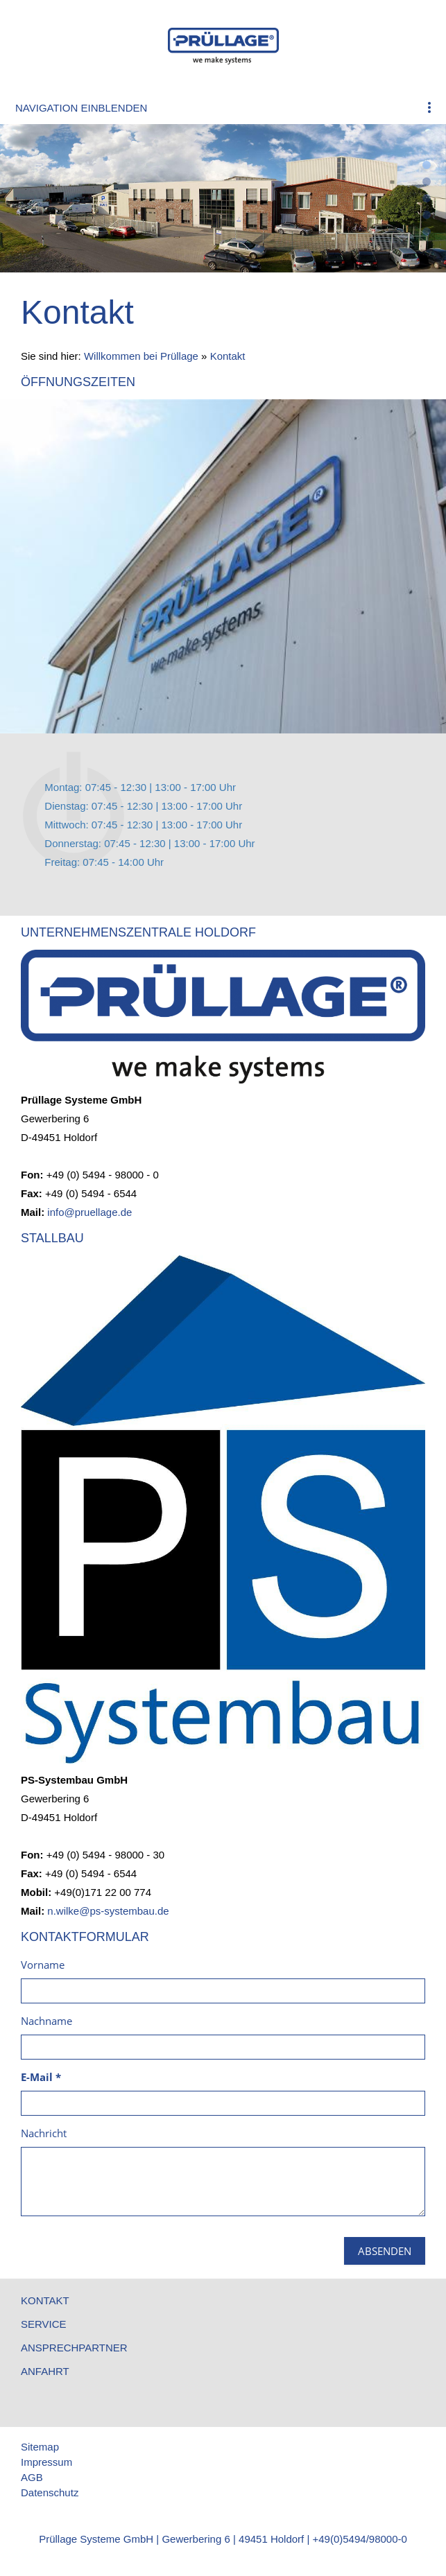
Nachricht (44, 2133)
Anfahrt (45, 2371)
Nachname (46, 2021)
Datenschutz (49, 2492)
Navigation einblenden (81, 108)
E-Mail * (41, 2077)
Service (44, 2324)
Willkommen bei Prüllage (141, 356)
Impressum (46, 2462)
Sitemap (40, 2447)
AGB (32, 2477)
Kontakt (228, 356)
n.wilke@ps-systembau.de (108, 1911)
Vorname (43, 1965)
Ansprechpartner (74, 2347)
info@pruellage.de (89, 1212)
